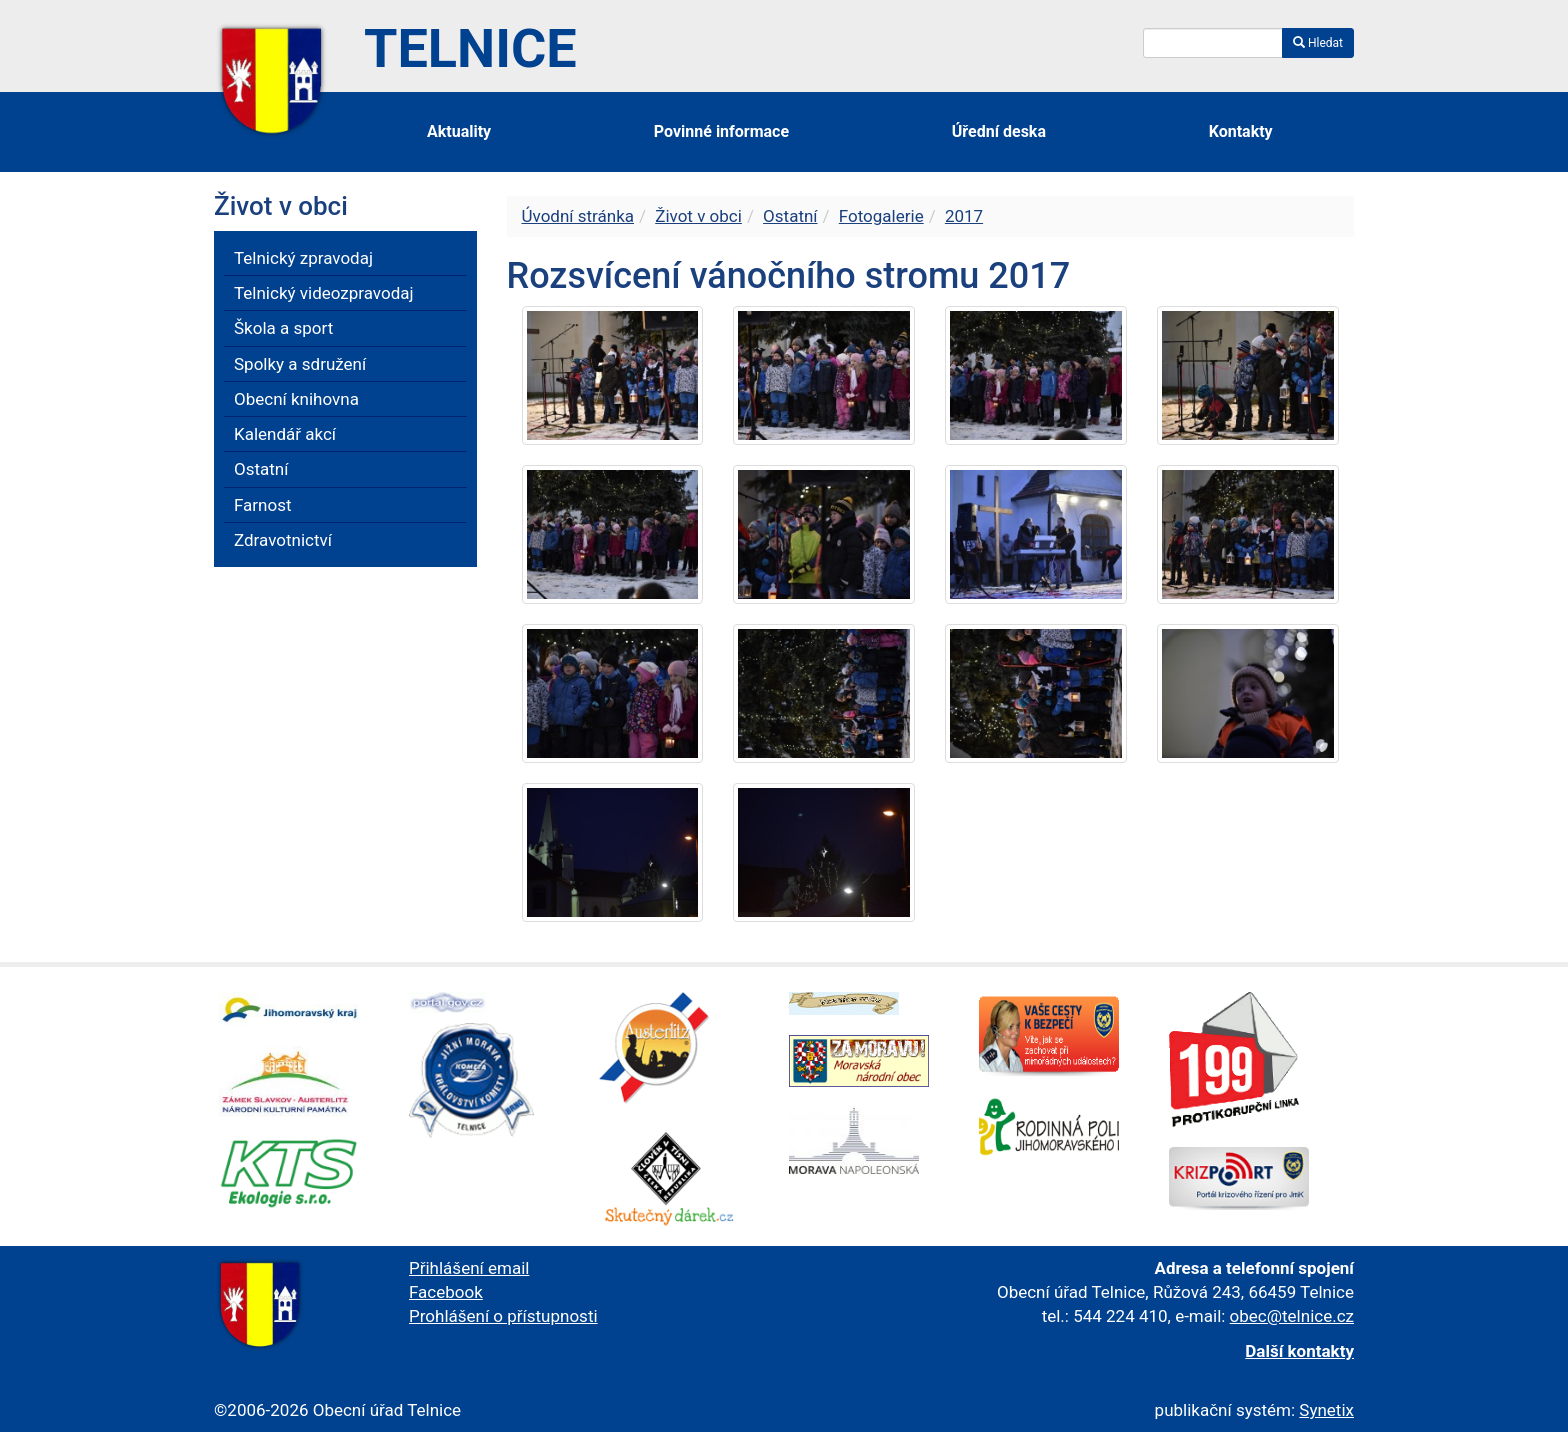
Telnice (470, 48)
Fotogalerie (881, 216)
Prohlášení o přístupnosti (503, 1316)
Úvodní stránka (578, 216)
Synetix (1326, 1410)
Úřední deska (999, 131)
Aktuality (459, 131)
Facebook (446, 1292)
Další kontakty (1299, 1351)
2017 (964, 216)
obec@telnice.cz (1292, 1316)
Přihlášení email (469, 1268)
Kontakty (1241, 131)
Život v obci (698, 216)
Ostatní (790, 216)
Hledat (1318, 43)
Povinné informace (721, 131)
